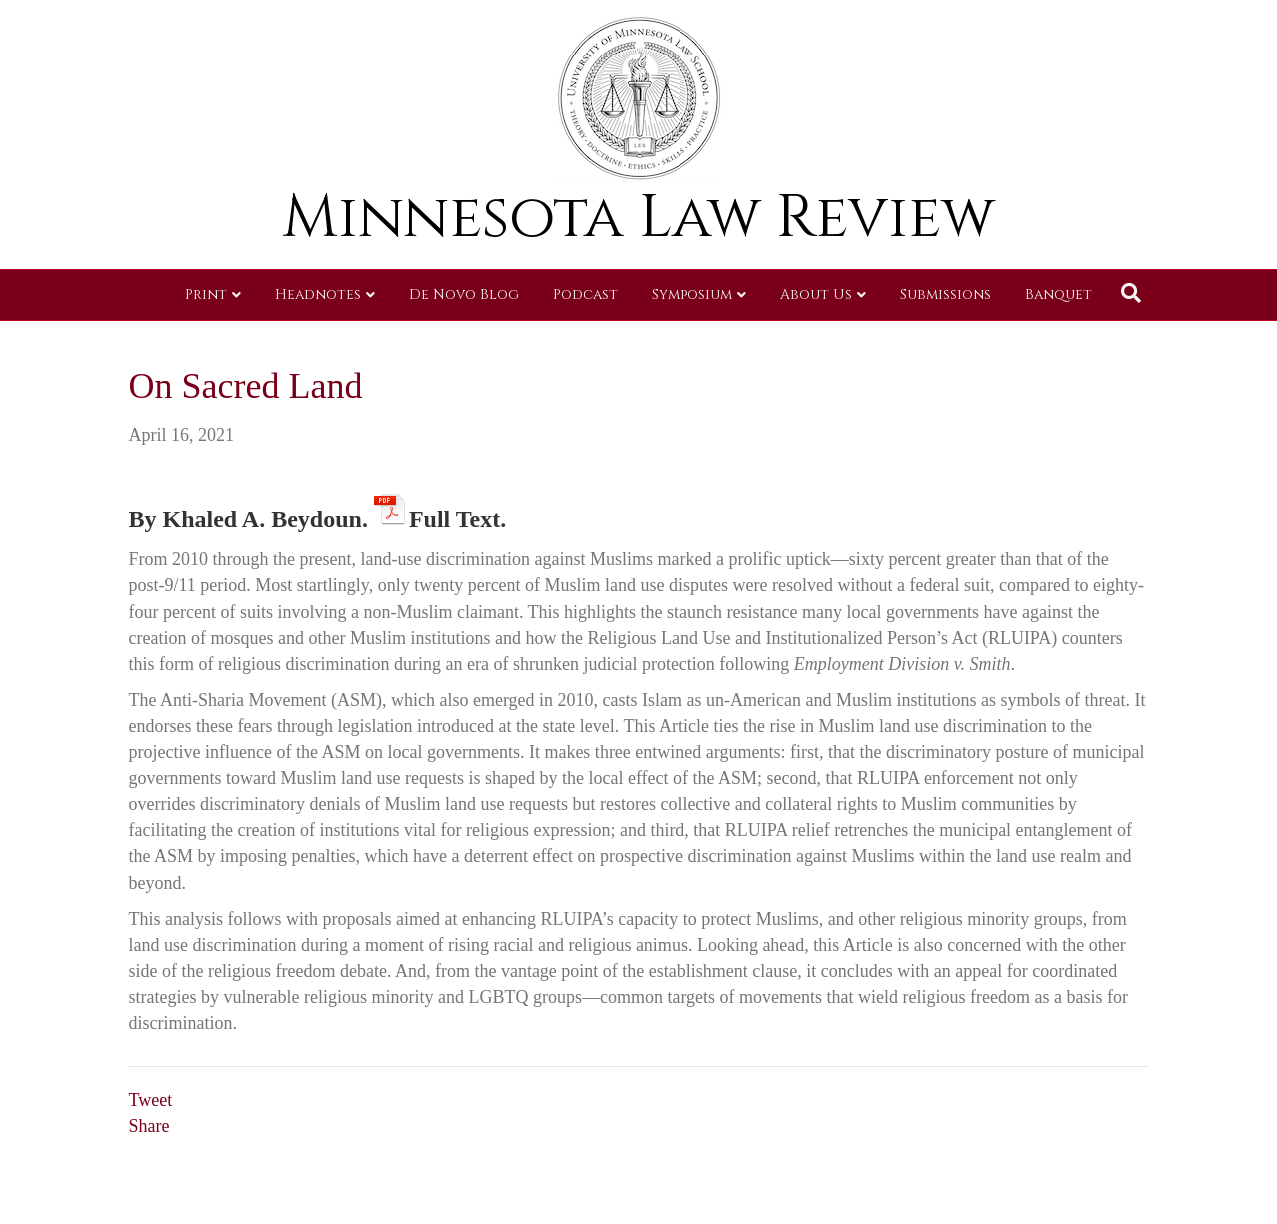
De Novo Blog (464, 294)
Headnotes (318, 294)
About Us (816, 294)
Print (206, 294)
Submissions (945, 294)
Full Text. (460, 515)
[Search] (1131, 293)
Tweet (151, 1100)
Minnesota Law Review (638, 217)
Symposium (692, 294)
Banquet (1058, 294)
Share (149, 1126)
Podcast (585, 294)
